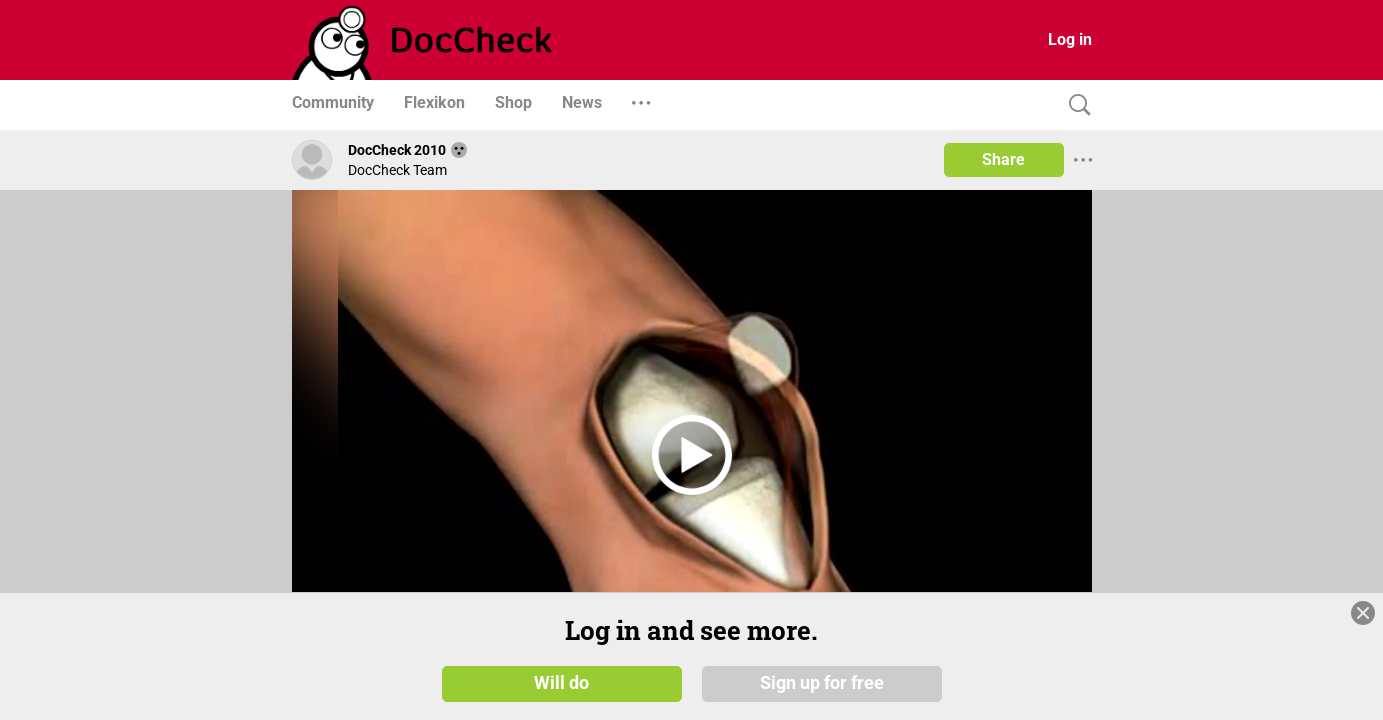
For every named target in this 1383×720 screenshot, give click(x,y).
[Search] (1075, 105)
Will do (561, 682)
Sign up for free (822, 682)
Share (1003, 159)
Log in (1070, 39)
